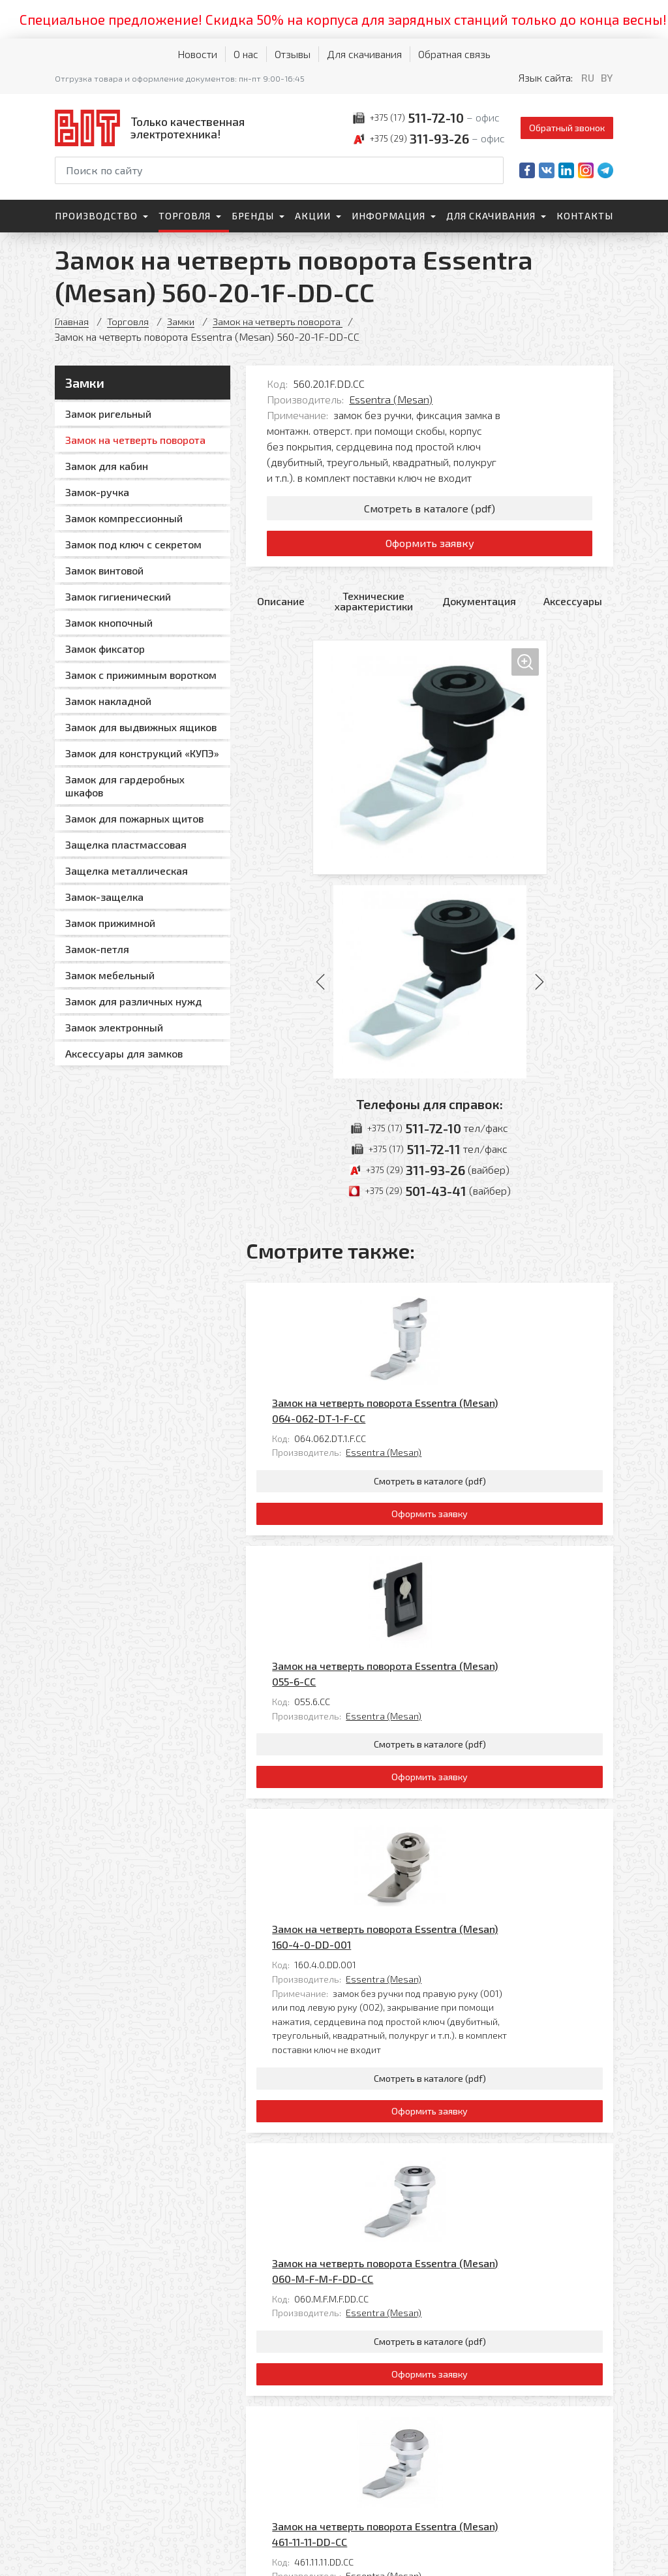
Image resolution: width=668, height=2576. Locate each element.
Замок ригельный (108, 413)
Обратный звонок (567, 127)
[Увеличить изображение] (429, 766)
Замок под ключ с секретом (133, 544)
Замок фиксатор (105, 648)
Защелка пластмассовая (126, 844)
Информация (388, 215)
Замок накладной (108, 701)
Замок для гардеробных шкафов (125, 785)
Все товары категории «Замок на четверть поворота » (481, 2290)
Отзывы (293, 54)
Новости (197, 54)
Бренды (253, 215)
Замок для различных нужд (133, 1001)
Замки (184, 321)
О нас (246, 54)
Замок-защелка (104, 896)
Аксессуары (572, 610)
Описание (281, 610)
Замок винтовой (104, 570)
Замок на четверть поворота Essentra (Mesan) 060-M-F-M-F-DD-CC (476, 1925)
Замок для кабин (106, 466)
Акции (313, 215)
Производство (96, 215)
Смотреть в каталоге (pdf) (429, 509)
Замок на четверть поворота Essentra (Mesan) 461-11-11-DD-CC (476, 2113)
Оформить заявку (429, 549)
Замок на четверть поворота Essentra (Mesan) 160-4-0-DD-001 (476, 1694)
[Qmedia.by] (579, 2557)
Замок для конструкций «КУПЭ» (142, 753)
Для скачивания (364, 54)
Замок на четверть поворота (285, 321)
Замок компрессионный (124, 518)
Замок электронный (114, 1027)
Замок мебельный (110, 975)
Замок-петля (97, 949)
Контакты (584, 215)
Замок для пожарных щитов (134, 818)
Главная (73, 321)
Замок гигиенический (118, 596)
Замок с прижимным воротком (141, 674)
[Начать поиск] (492, 170)
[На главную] (152, 128)
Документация (479, 610)
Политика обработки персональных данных (99, 2552)
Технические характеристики (374, 610)
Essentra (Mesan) (391, 399)
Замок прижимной (110, 923)
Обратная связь (454, 54)
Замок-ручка (97, 492)
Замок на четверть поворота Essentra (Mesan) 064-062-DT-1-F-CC (476, 1318)
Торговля (185, 215)
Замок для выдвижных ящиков (141, 727)
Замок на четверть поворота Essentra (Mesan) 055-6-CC (476, 1506)
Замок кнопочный (109, 622)
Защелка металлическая (126, 870)
